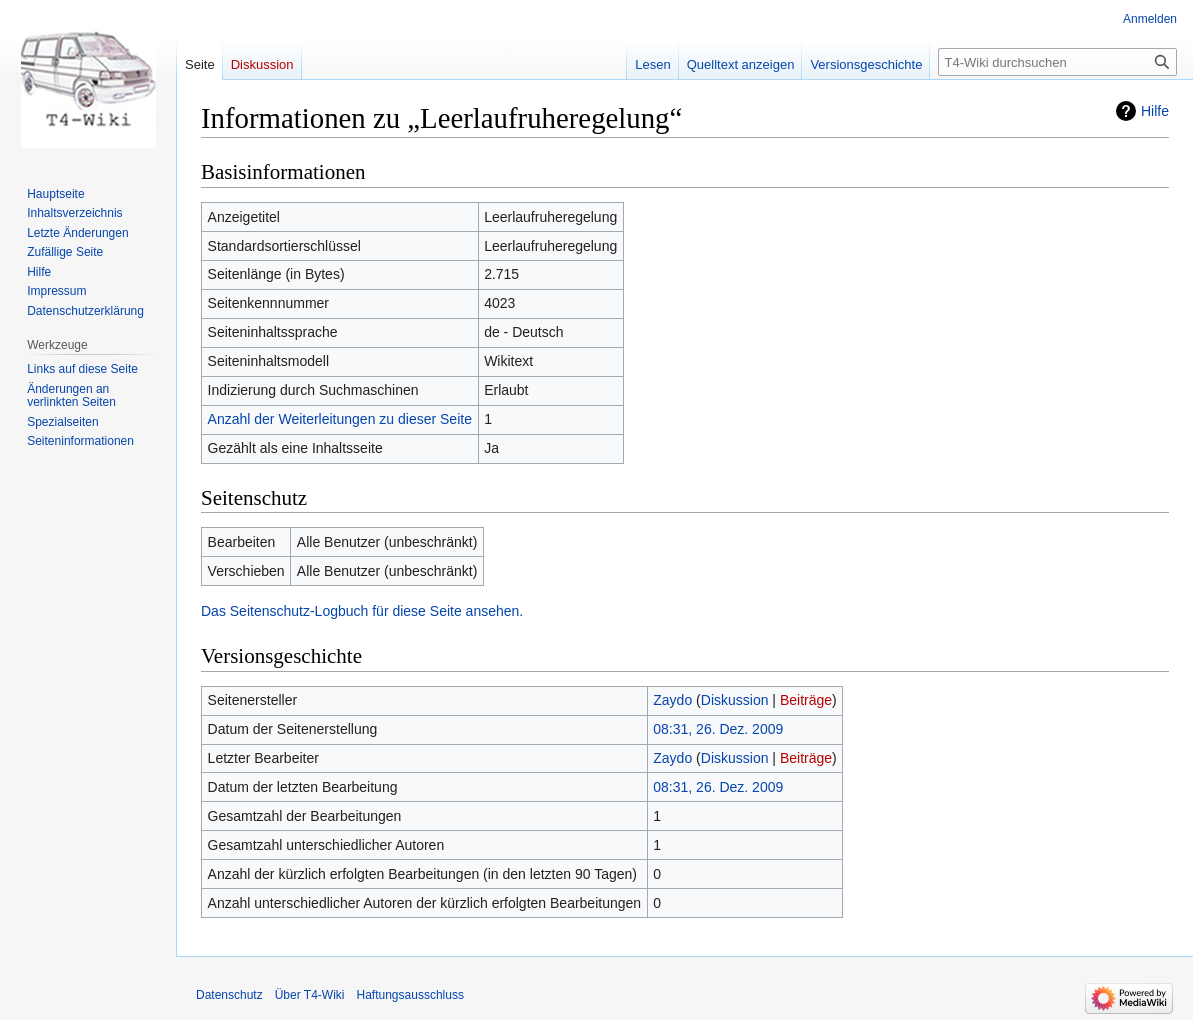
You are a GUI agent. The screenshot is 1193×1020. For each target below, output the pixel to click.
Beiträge (806, 700)
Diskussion (735, 700)
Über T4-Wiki (310, 995)
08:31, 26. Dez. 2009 (718, 729)
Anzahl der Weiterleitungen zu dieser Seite (340, 419)
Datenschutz (229, 995)
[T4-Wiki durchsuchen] (1057, 62)
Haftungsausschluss (410, 995)
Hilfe (1155, 111)
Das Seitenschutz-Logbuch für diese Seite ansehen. (362, 611)
